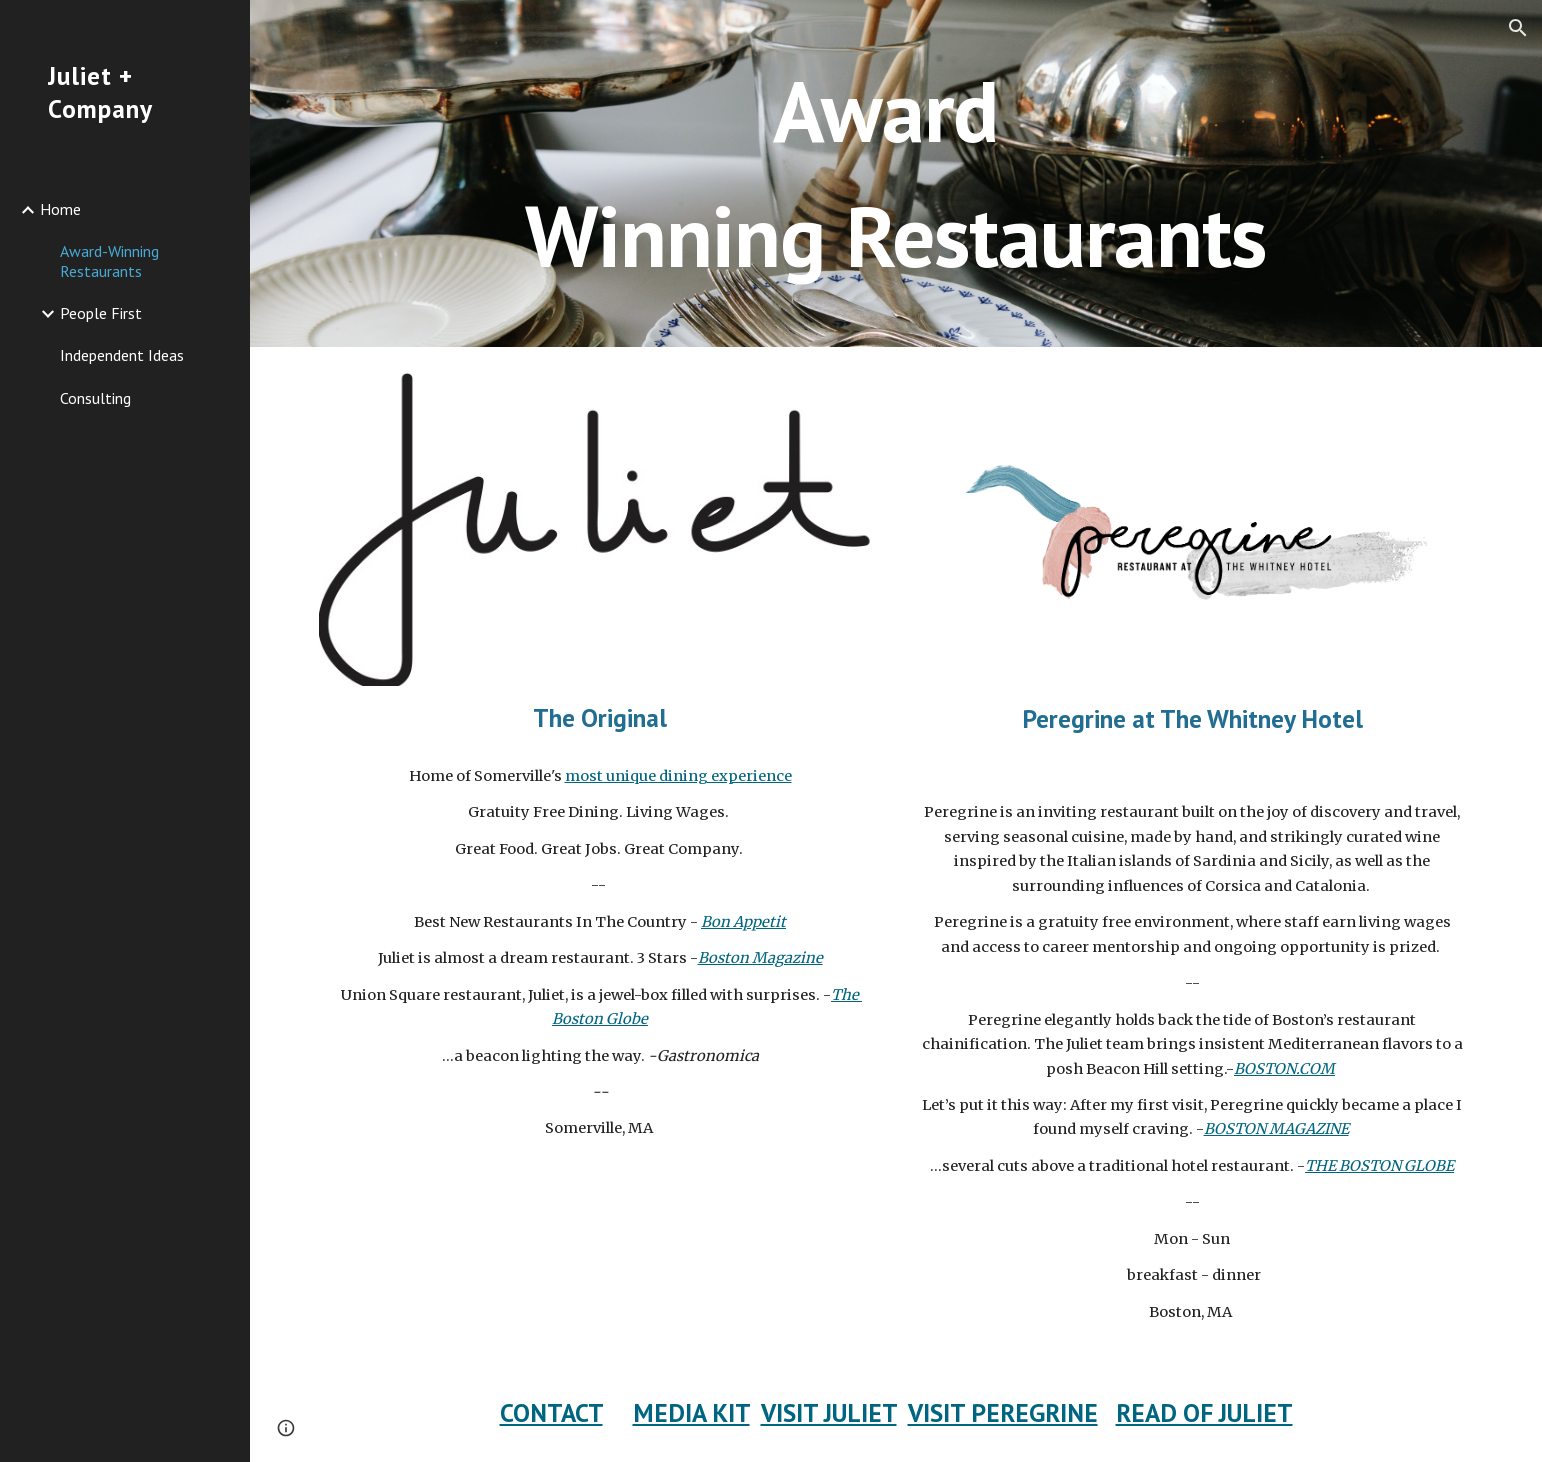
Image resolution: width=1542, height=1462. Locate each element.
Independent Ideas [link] (122, 355)
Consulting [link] (95, 398)
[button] (1518, 28)
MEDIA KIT (691, 1412)
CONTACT (551, 1412)
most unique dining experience (678, 776)
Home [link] (60, 209)
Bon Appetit (743, 922)
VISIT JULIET (829, 1412)
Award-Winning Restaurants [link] (109, 260)
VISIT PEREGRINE (1003, 1412)
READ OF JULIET (1204, 1412)
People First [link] (101, 313)
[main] (896, 173)
